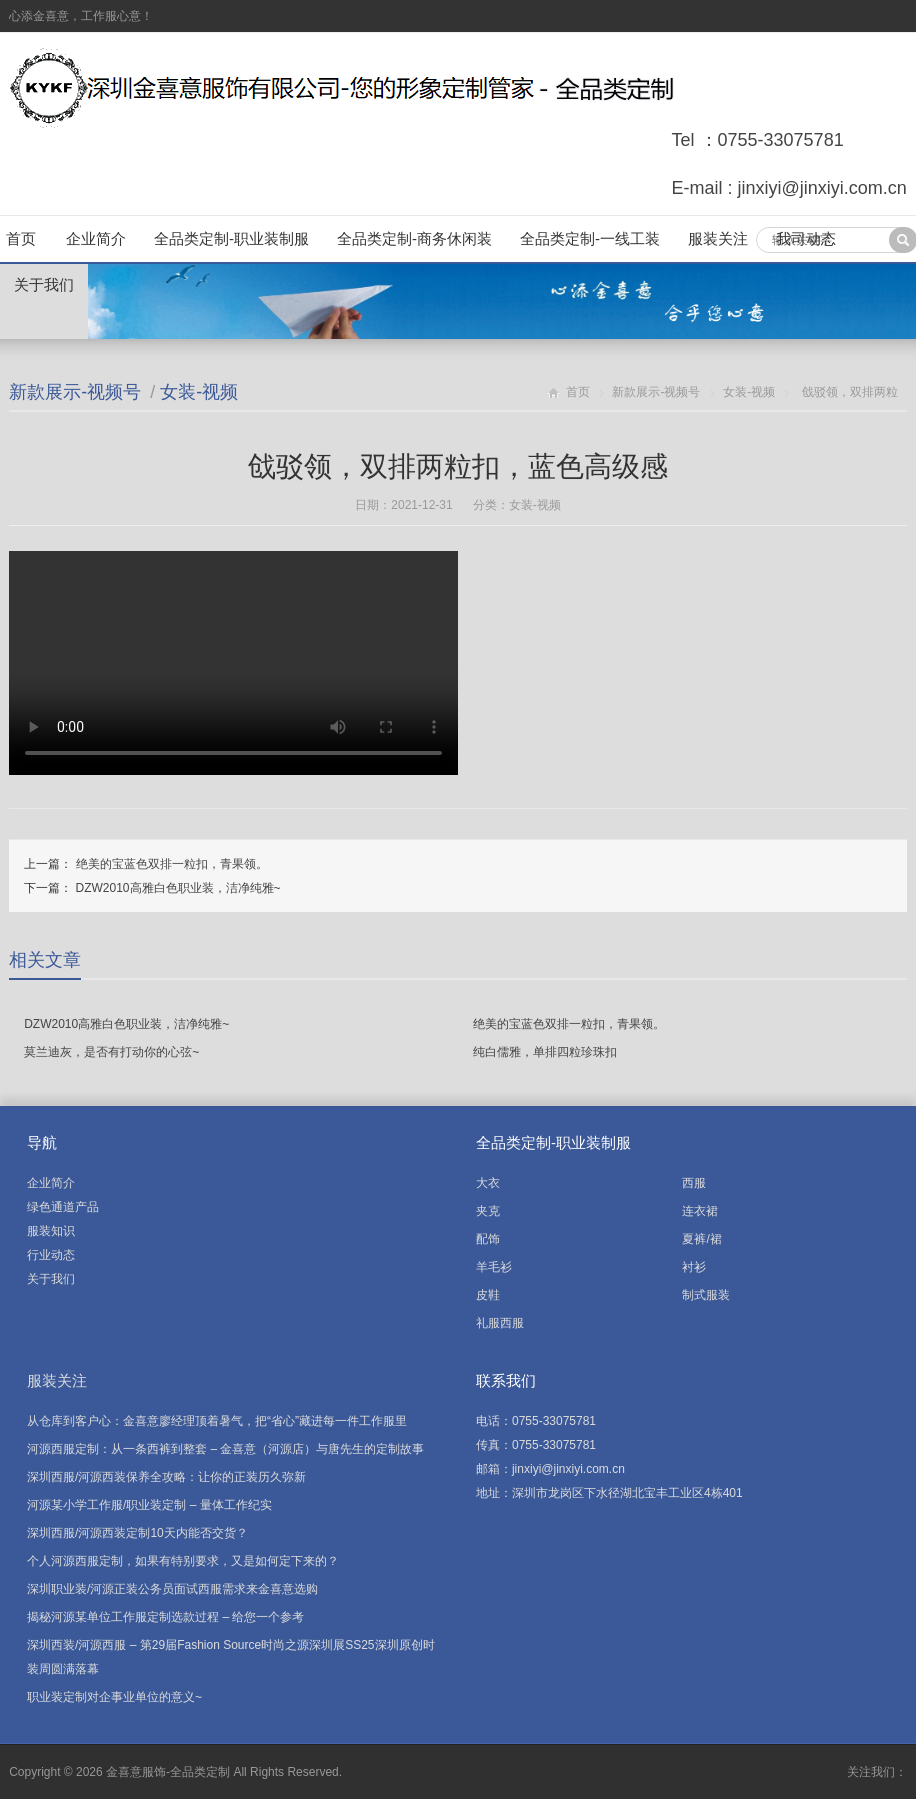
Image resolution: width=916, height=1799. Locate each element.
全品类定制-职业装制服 (231, 238)
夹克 (488, 1211)
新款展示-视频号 (75, 392)
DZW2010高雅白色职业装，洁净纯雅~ (178, 888)
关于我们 (44, 284)
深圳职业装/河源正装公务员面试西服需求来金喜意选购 (172, 1589)
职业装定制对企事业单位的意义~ (114, 1697)
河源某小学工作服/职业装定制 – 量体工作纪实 (149, 1505)
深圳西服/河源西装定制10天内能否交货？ (137, 1533)
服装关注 (718, 238)
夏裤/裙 (701, 1239)
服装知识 (51, 1231)
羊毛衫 (494, 1267)
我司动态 (806, 238)
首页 (21, 238)
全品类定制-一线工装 (590, 238)
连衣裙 (700, 1211)
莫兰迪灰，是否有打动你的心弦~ (111, 1052)
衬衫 (694, 1267)
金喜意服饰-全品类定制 (168, 1772)
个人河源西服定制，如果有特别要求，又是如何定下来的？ (183, 1561)
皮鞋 (488, 1295)
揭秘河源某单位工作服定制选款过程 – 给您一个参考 (165, 1617)
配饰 (488, 1239)
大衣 (488, 1183)
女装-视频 (199, 392)
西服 (694, 1183)
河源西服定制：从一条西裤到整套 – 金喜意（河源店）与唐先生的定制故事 (225, 1449)
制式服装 (706, 1295)
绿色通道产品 (63, 1207)
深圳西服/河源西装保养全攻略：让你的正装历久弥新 (166, 1477)
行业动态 (51, 1255)
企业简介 (96, 238)
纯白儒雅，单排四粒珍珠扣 (545, 1052)
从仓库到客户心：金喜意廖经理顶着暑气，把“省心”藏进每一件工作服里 (217, 1421)
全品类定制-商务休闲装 (414, 238)
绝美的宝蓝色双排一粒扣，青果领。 (172, 864)
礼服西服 (500, 1323)
